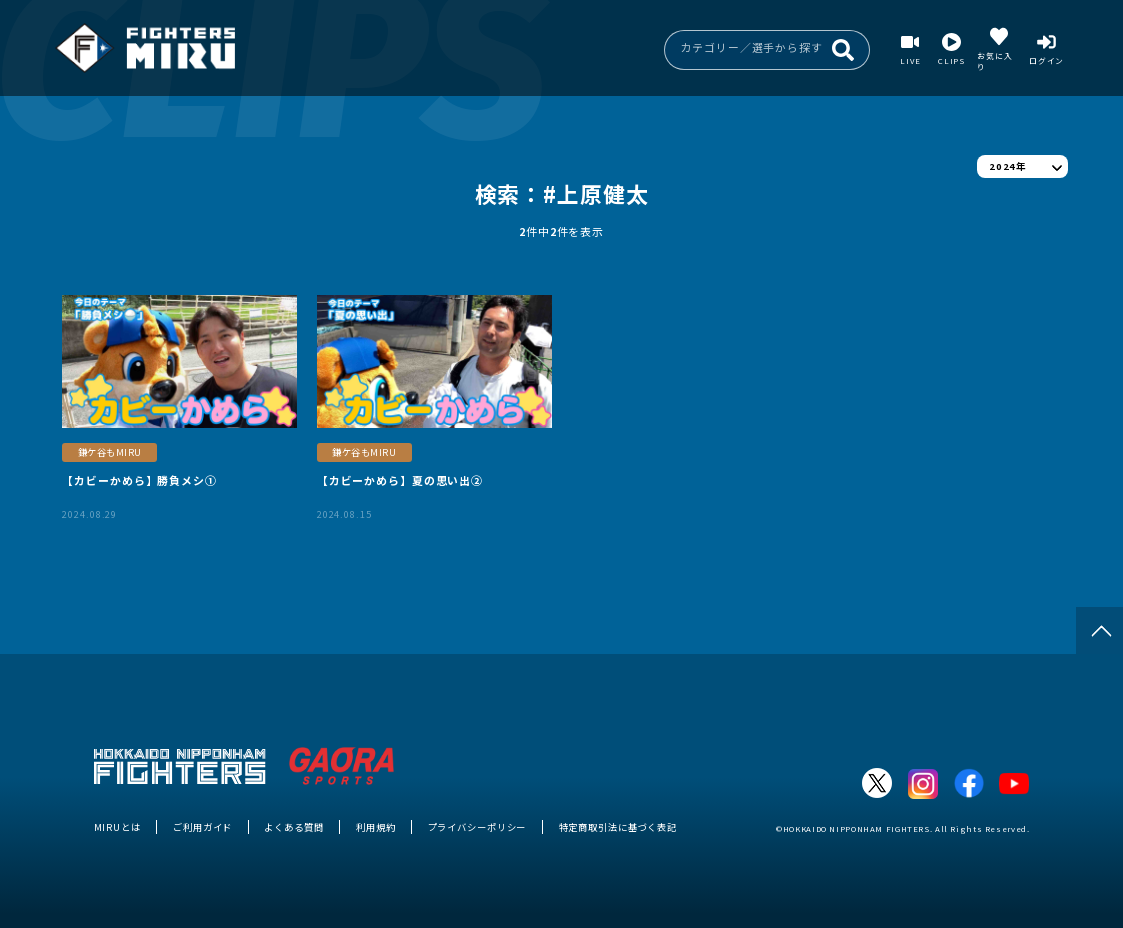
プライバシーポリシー (477, 827)
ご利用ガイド (202, 827)
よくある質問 (293, 827)
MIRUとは (117, 827)
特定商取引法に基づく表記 (618, 827)
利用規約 (376, 827)
